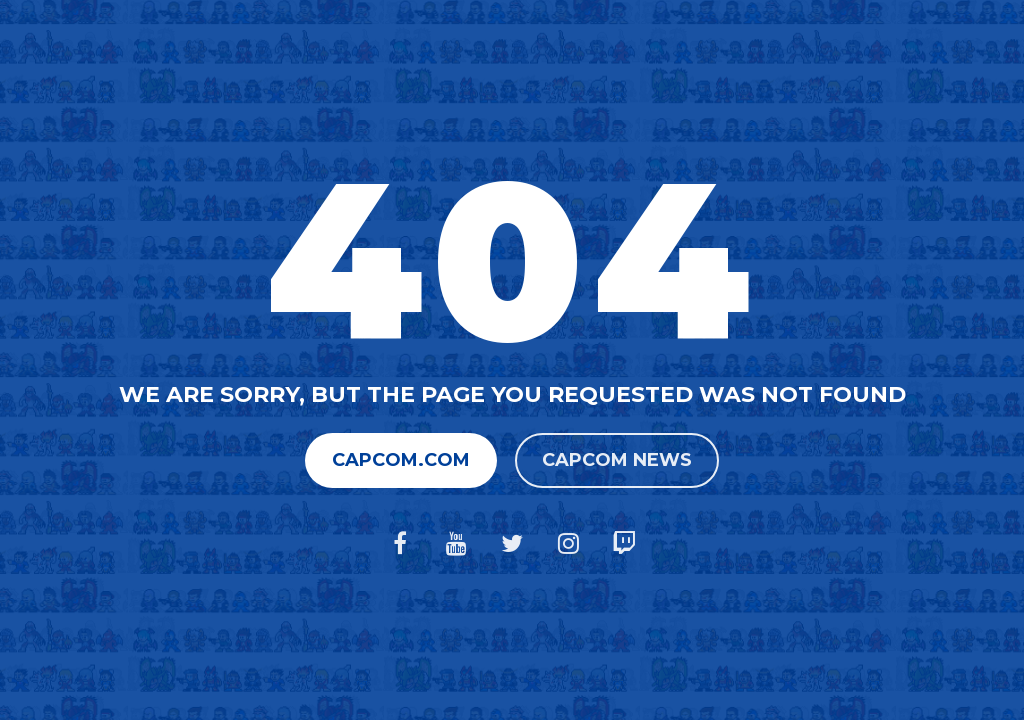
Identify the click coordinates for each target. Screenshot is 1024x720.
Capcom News (617, 460)
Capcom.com (401, 460)
